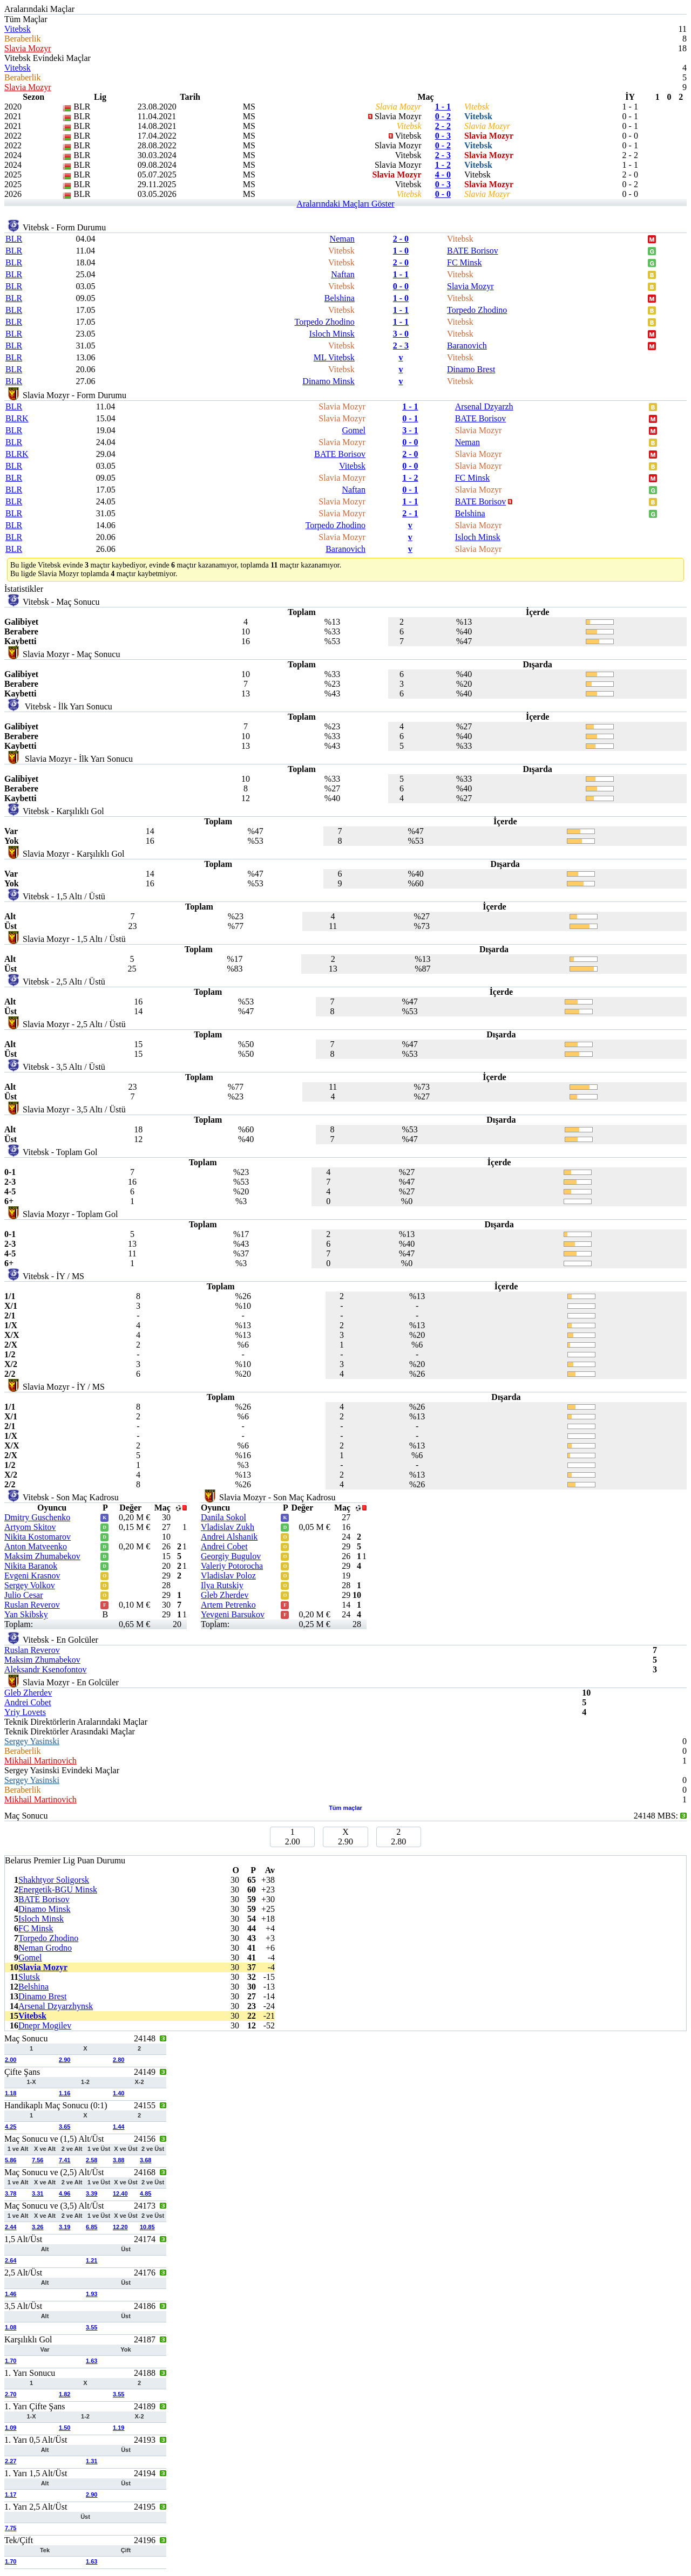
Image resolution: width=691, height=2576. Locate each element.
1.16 (64, 2093)
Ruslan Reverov (32, 1604)
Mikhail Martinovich (40, 1760)
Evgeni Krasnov (32, 1575)
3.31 (37, 2193)
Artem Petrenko (228, 1604)
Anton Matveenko (35, 1546)
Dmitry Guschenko (37, 1517)
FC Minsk (464, 262)
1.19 (118, 2427)
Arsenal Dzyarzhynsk (55, 2006)
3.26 (37, 2227)
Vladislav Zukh (227, 1527)
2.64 (10, 2260)
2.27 (10, 2461)
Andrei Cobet (224, 1546)
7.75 (10, 2528)
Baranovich (467, 345)
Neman (342, 238)
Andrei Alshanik (229, 1536)
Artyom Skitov (30, 1527)
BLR (13, 238)
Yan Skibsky (26, 1614)
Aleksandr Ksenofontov (45, 1669)
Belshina (339, 298)
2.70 (10, 2394)
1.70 (10, 2361)
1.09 (10, 2427)
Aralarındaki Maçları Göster (345, 203)
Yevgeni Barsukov (233, 1614)
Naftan (343, 274)
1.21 (91, 2260)
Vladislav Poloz (228, 1575)
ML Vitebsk (334, 357)
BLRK (17, 418)
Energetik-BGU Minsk (57, 1889)
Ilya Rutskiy (222, 1585)
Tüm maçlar (345, 1808)
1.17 (10, 2494)
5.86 (10, 2160)
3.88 (118, 2160)
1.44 (118, 2126)
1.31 (91, 2461)
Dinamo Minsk (328, 381)
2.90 (64, 2059)
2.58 (91, 2160)
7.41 (64, 2160)
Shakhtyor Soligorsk (53, 1879)
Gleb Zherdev (224, 1595)
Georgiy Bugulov (231, 1556)
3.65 (64, 2126)
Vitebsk (17, 28)
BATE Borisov (472, 250)
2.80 (118, 2059)
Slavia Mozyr (27, 48)
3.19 (64, 2227)
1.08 (10, 2327)
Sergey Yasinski (31, 1741)
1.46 (10, 2294)
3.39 (91, 2193)
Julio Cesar (23, 1595)
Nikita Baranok (30, 1565)
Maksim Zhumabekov (42, 1556)
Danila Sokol (223, 1517)
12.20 (120, 2227)
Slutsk (29, 1976)
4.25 (10, 2126)
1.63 (91, 2361)
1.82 (64, 2394)
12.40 (120, 2193)
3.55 (91, 2327)
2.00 (10, 2059)
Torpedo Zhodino (477, 310)
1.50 (64, 2427)
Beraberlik (22, 38)
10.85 (147, 2227)
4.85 (145, 2193)
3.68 (145, 2160)
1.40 (118, 2093)
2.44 (10, 2227)
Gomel (353, 430)
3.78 (10, 2193)
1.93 (91, 2294)
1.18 (10, 2093)
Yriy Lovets (25, 1712)
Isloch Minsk (332, 333)
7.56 (37, 2160)
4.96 (64, 2193)
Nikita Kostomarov (37, 1536)
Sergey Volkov (29, 1585)
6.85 (91, 2227)
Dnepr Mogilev (44, 2025)
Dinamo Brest (471, 369)
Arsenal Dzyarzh (484, 406)
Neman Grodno (45, 1947)
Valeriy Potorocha (232, 1565)
